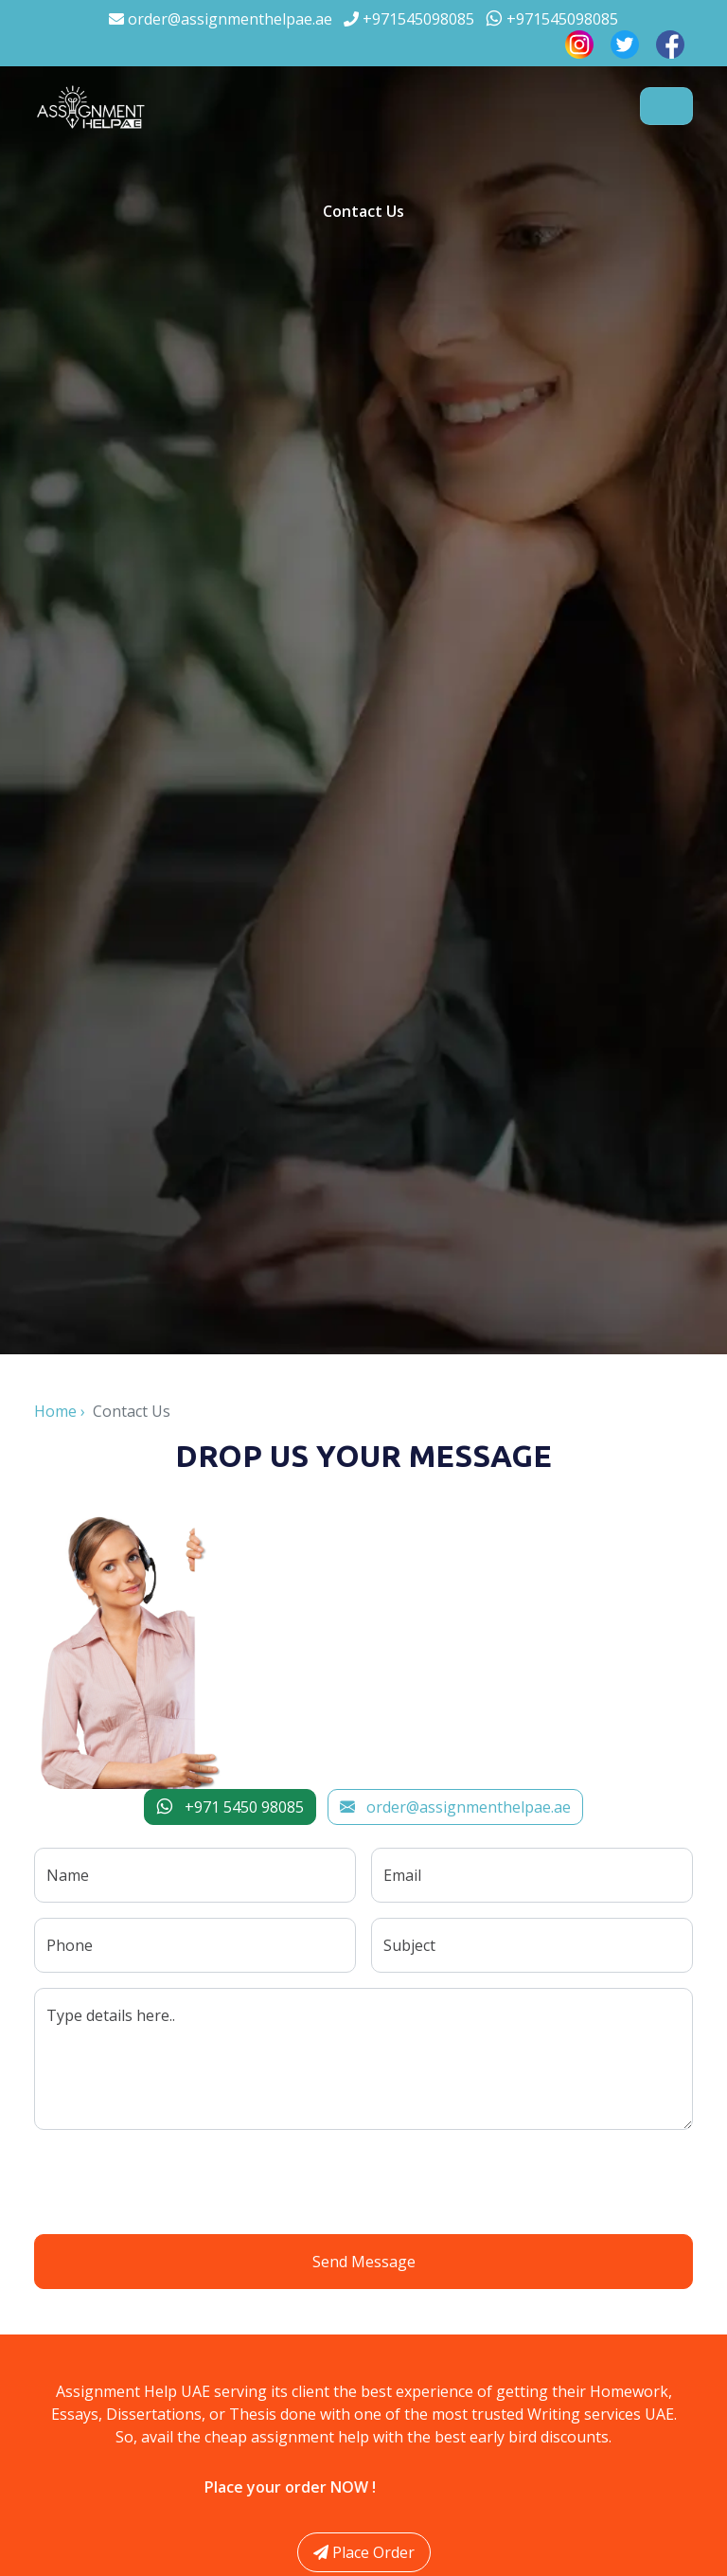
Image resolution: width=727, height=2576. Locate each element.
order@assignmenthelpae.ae (220, 19)
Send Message (364, 2261)
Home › (63, 1411)
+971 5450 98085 (230, 1807)
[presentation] (363, 2182)
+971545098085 (409, 19)
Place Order (364, 2552)
